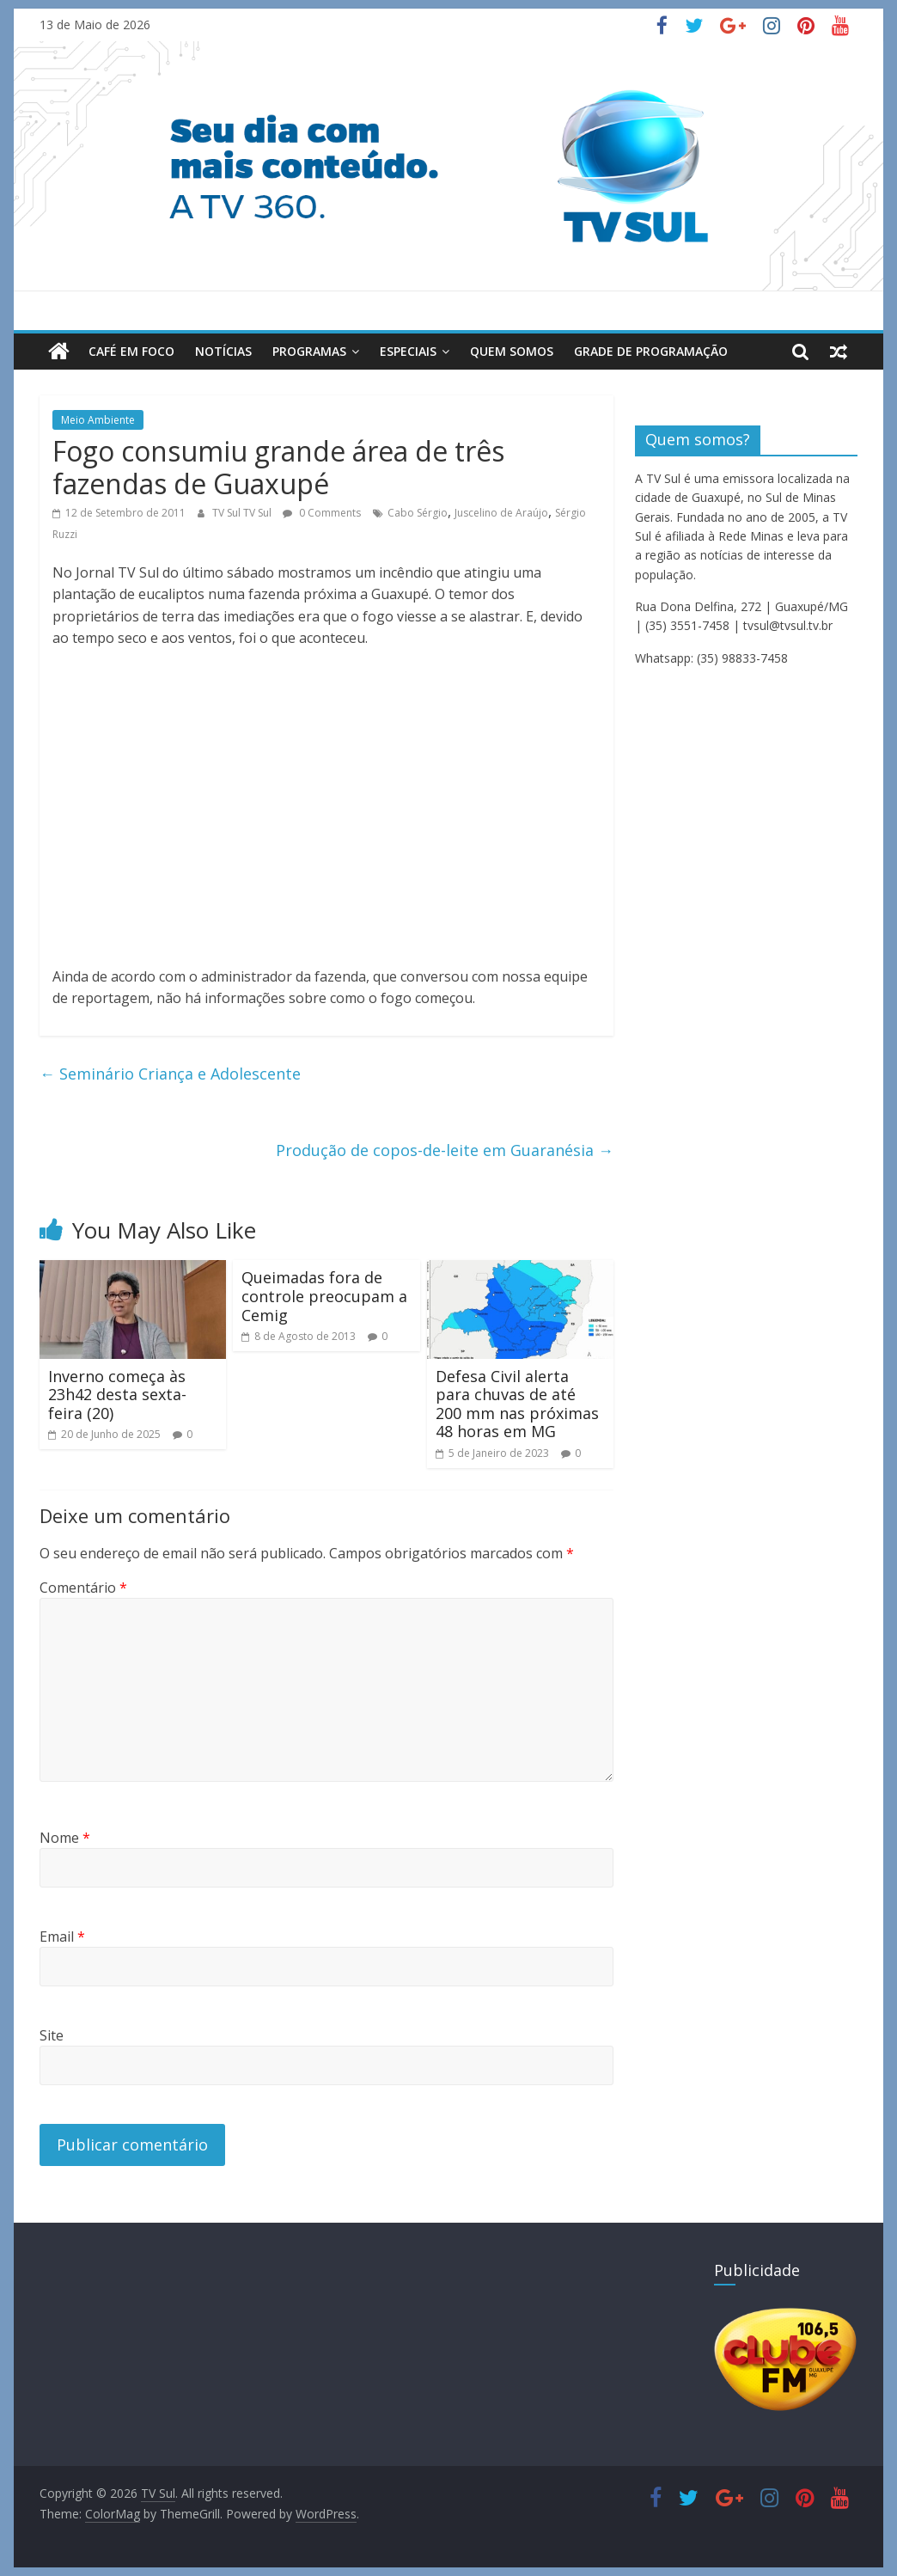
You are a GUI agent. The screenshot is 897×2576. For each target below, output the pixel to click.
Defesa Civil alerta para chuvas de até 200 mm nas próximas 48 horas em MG (517, 1404)
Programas (309, 351)
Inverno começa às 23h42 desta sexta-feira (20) (117, 1394)
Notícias (223, 351)
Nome (65, 1837)
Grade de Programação (651, 351)
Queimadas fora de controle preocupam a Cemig (324, 1296)
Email (62, 1936)
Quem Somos (511, 351)
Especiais (408, 351)
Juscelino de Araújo (501, 512)
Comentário (83, 1587)
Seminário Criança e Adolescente (170, 1073)
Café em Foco (131, 351)
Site (52, 2035)
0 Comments (322, 512)
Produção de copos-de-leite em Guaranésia (444, 1150)
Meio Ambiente (98, 420)
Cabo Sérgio (417, 512)
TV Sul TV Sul (243, 512)
